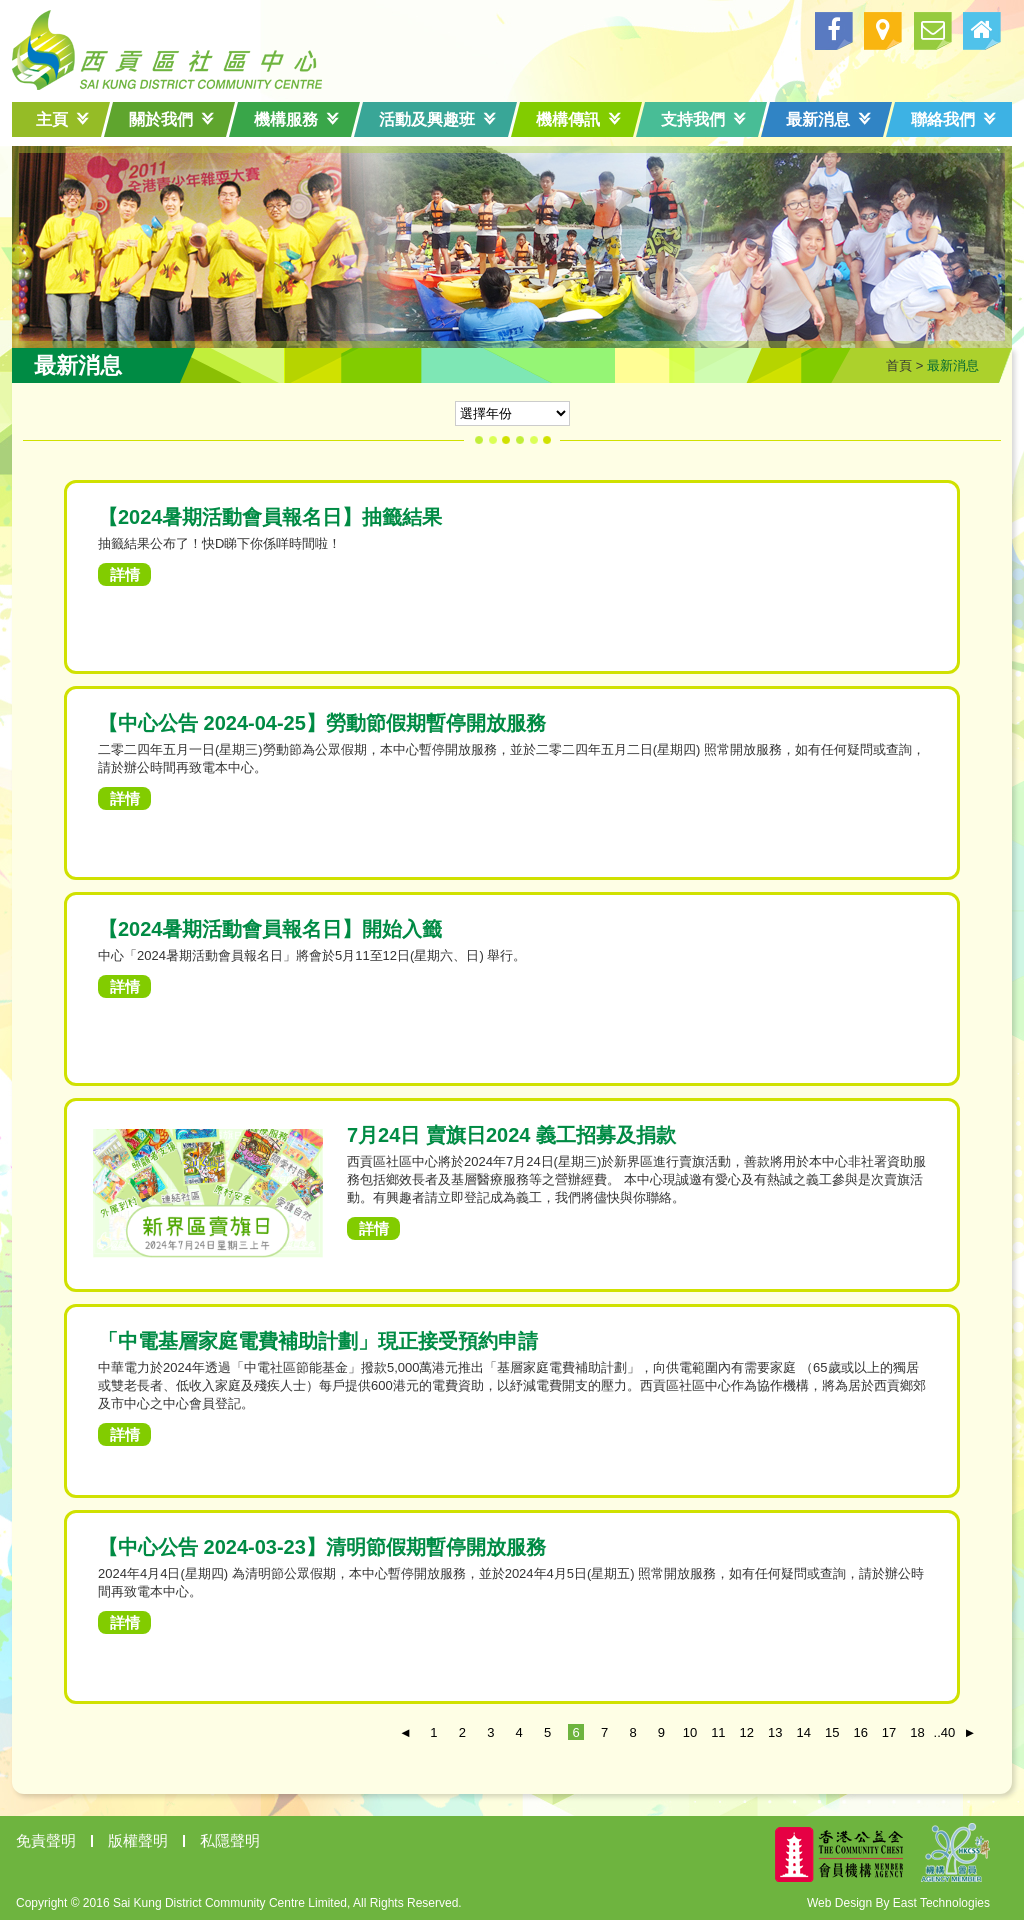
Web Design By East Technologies (898, 1903)
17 (889, 1732)
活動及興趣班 (437, 119)
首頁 (899, 365)
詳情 (125, 574)
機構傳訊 (578, 119)
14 (804, 1732)
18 (917, 1732)
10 (690, 1732)
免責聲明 (46, 1840)
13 (775, 1732)
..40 (942, 1732)
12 (747, 1732)
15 (832, 1732)
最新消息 (828, 119)
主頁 (62, 119)
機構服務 (296, 119)
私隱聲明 (230, 1840)
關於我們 (171, 119)
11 (718, 1732)
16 (860, 1732)
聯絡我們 (953, 119)
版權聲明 (138, 1840)
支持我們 (703, 119)
